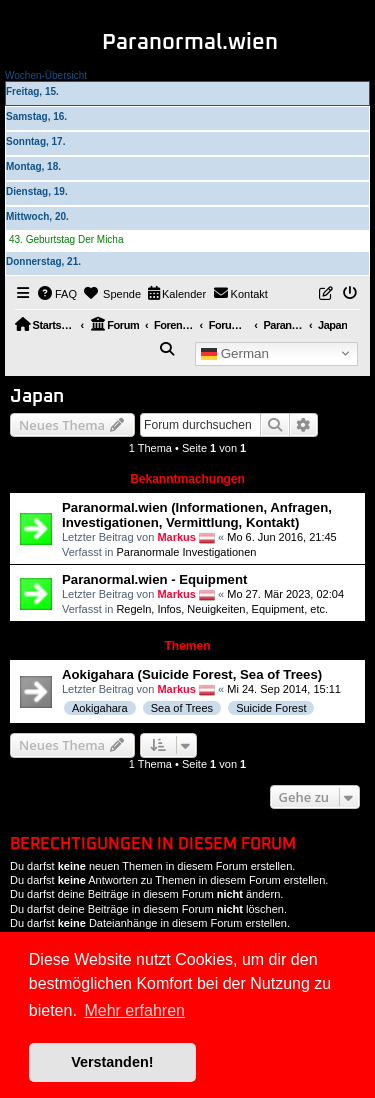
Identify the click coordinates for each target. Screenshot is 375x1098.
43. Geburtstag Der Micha (66, 239)
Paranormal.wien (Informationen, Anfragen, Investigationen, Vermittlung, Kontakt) (197, 515)
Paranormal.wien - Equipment (154, 579)
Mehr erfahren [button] (134, 1010)
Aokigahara (100, 708)
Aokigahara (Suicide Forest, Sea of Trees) (192, 674)
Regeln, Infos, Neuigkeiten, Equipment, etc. (222, 609)
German (235, 353)
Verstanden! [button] (112, 1062)
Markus (176, 537)
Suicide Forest (271, 708)
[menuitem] (58, 294)
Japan (37, 396)
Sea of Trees (182, 708)
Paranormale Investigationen (186, 552)
